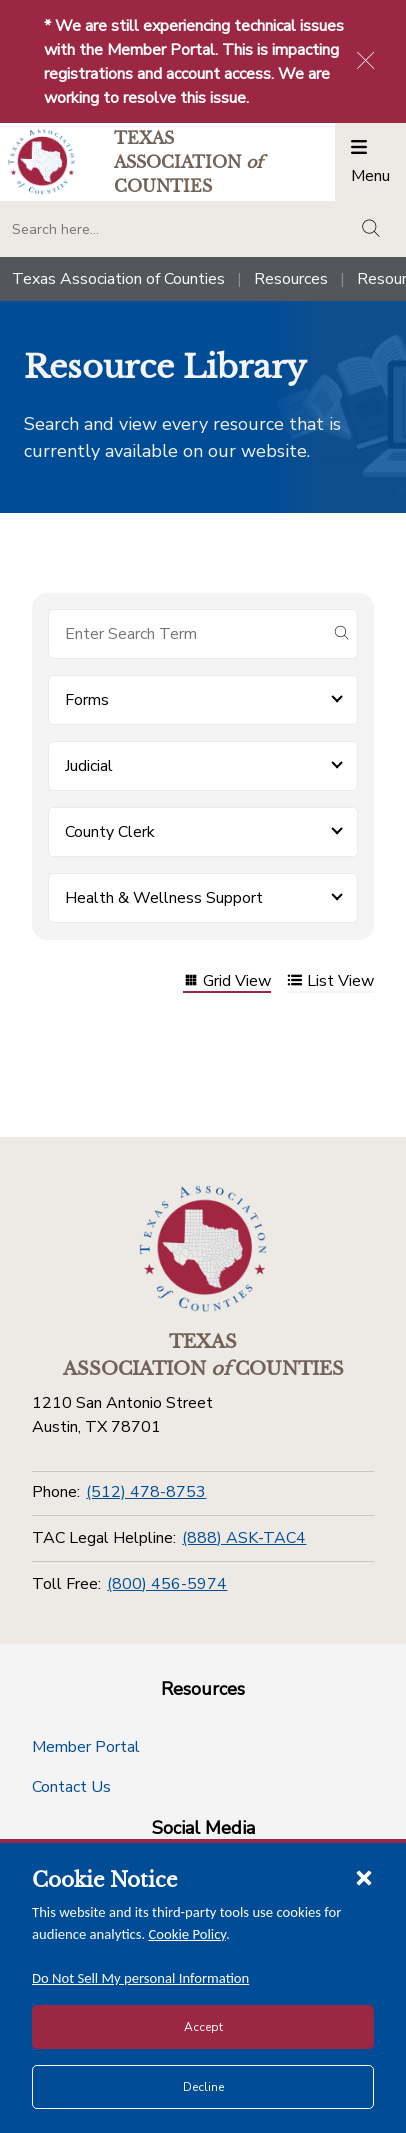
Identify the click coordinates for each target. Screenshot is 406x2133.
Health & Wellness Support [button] (164, 898)
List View (330, 982)
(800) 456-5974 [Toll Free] (167, 1584)
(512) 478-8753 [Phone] (146, 1492)
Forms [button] (87, 700)
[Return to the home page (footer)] (203, 1249)
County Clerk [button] (110, 832)
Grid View (227, 982)
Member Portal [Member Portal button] (86, 1747)
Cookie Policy (188, 1934)
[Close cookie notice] (364, 1877)
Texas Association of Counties (118, 279)
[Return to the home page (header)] (41, 161)
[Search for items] (187, 634)
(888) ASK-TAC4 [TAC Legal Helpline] (244, 1538)
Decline (203, 2087)
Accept (203, 2027)
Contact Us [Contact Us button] (71, 1787)
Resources (291, 279)
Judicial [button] (89, 766)
